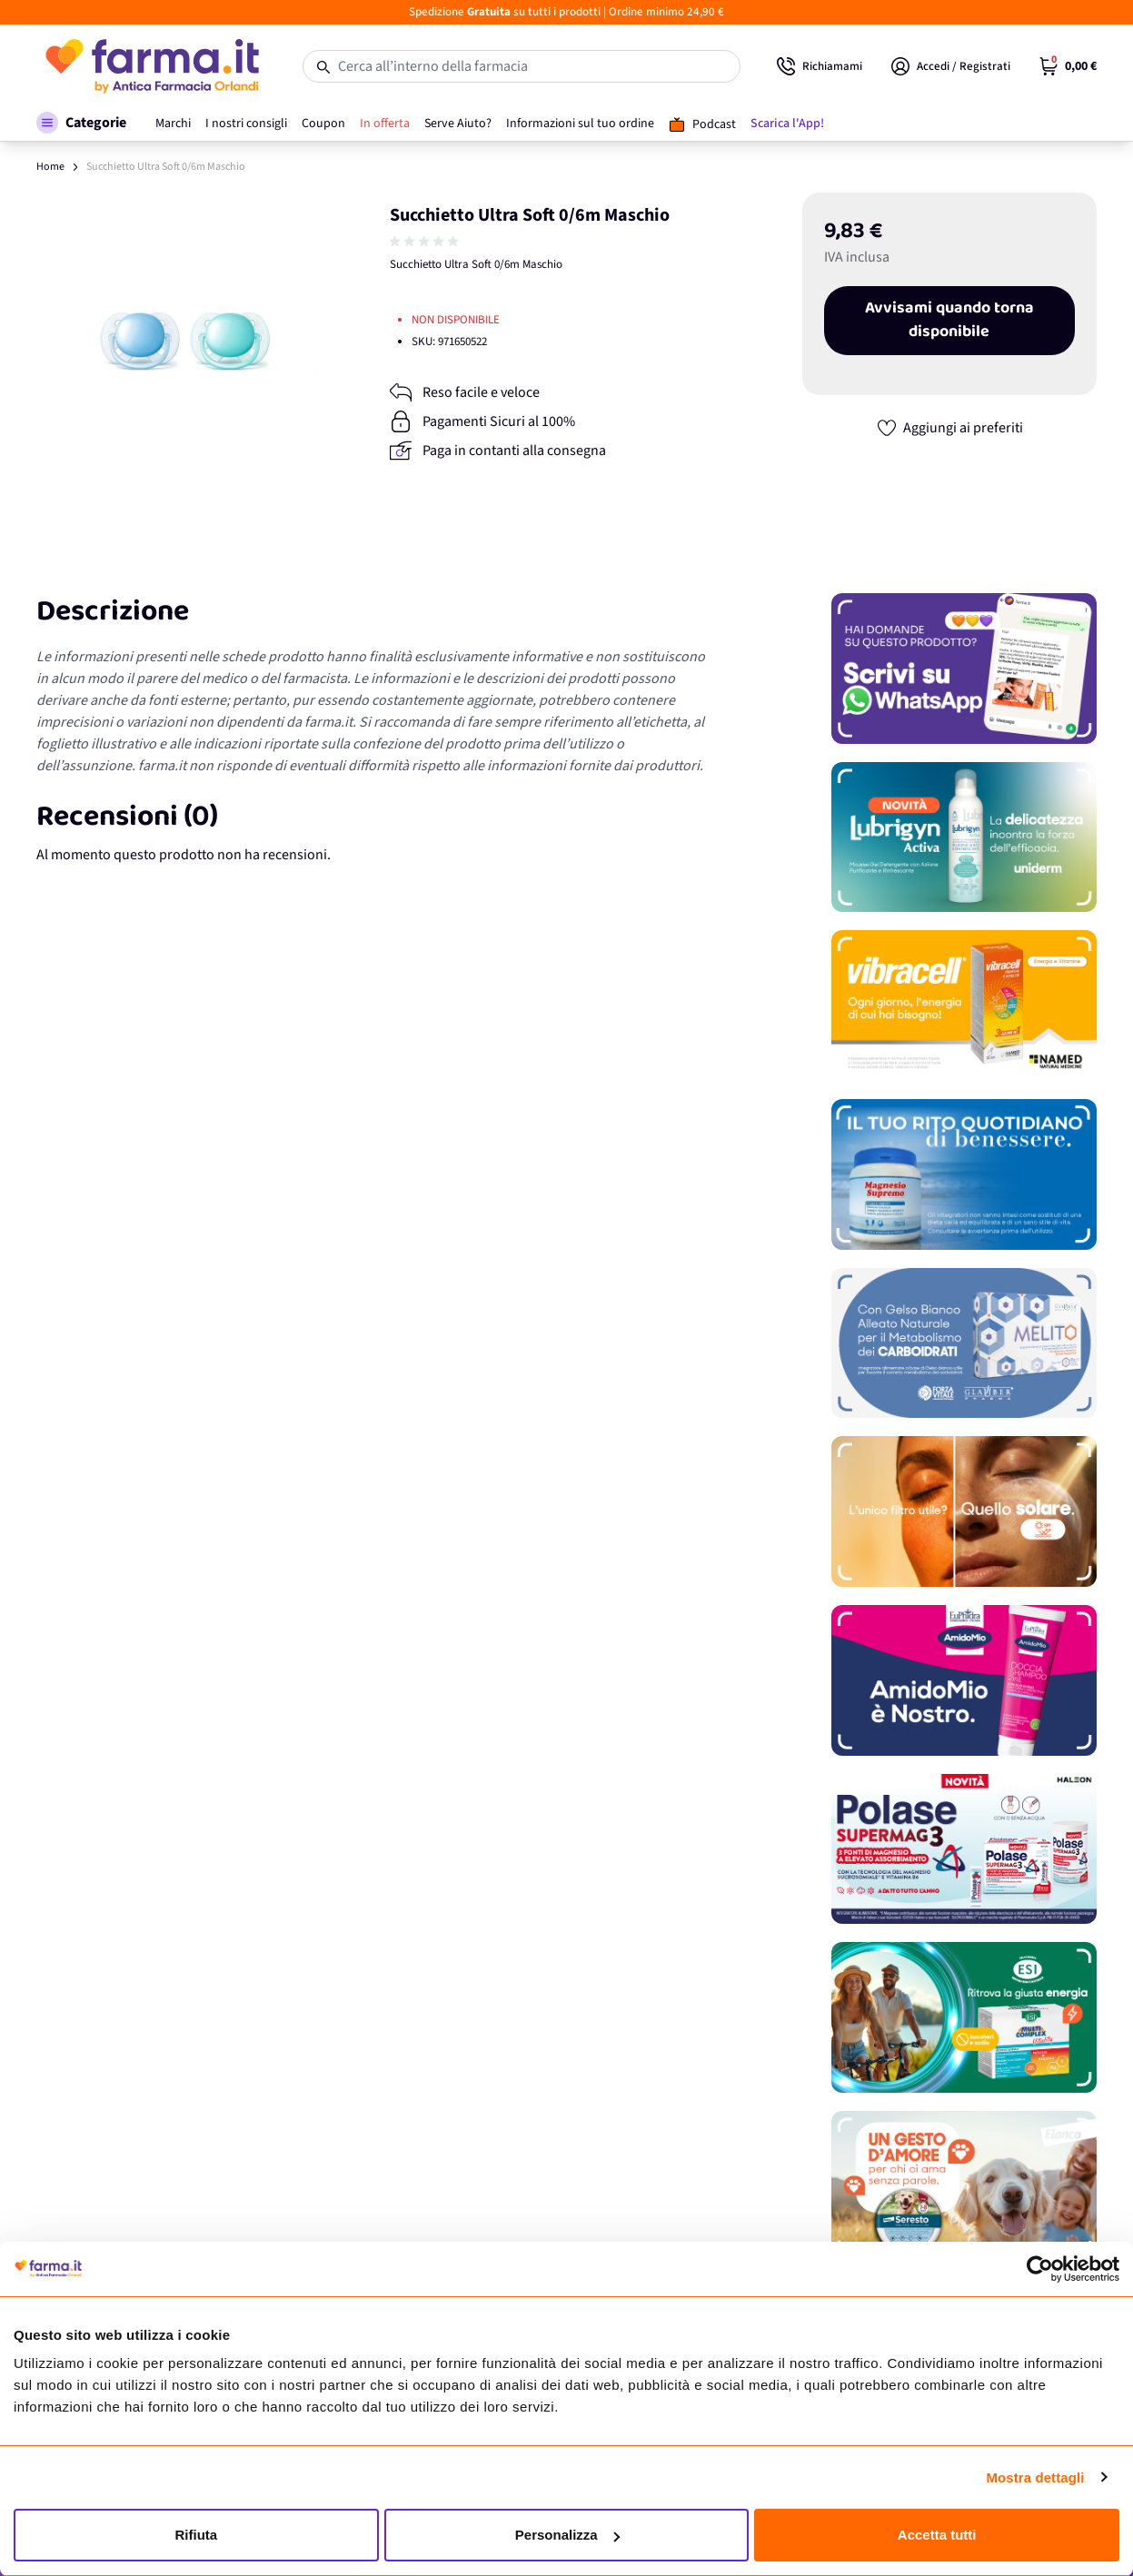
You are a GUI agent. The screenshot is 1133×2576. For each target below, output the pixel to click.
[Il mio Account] (950, 66)
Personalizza (567, 2534)
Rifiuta (195, 2534)
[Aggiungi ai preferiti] (949, 428)
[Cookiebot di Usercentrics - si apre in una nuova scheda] (1039, 2269)
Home (50, 166)
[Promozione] (964, 668)
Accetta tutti (937, 2534)
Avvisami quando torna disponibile (949, 321)
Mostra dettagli (1035, 2477)
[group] (426, 241)
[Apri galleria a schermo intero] (184, 341)
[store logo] (151, 66)
